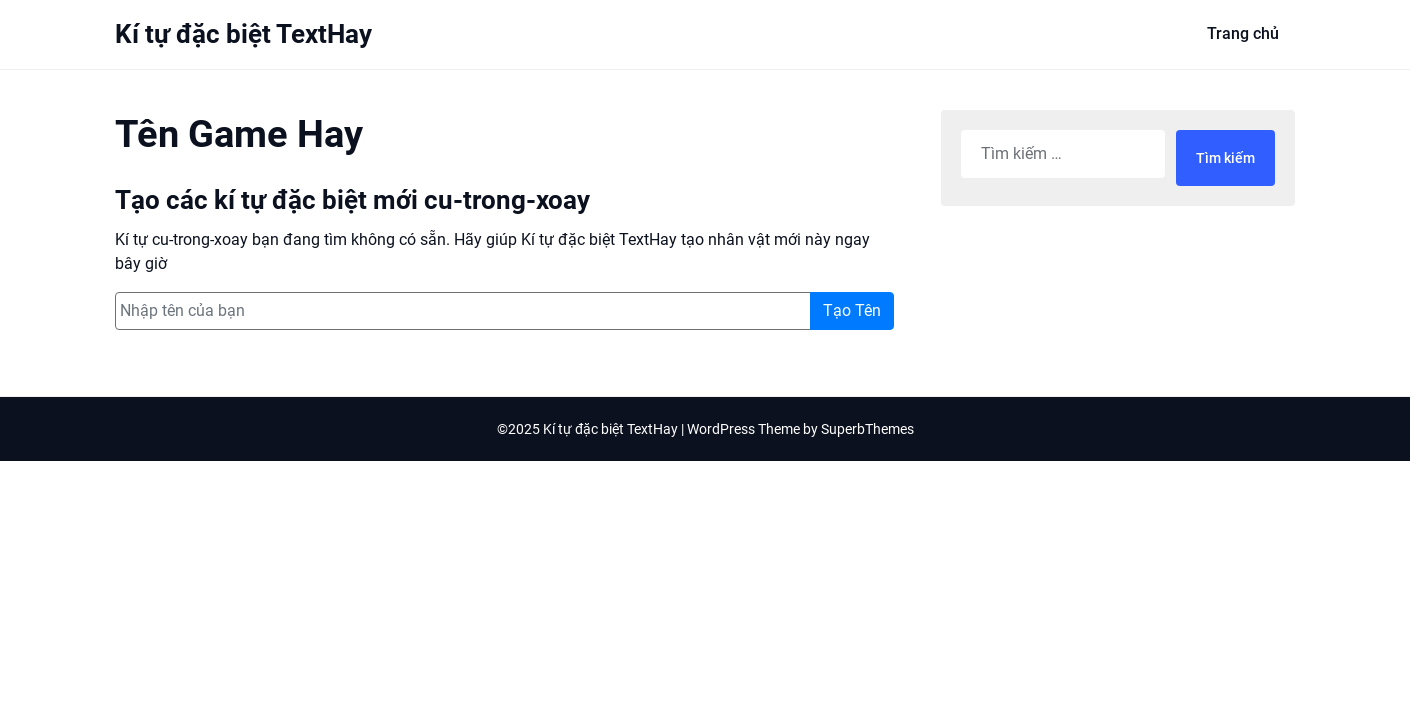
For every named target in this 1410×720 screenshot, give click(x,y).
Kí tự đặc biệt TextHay (243, 34)
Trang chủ (1243, 33)
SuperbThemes (867, 429)
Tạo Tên (852, 310)
